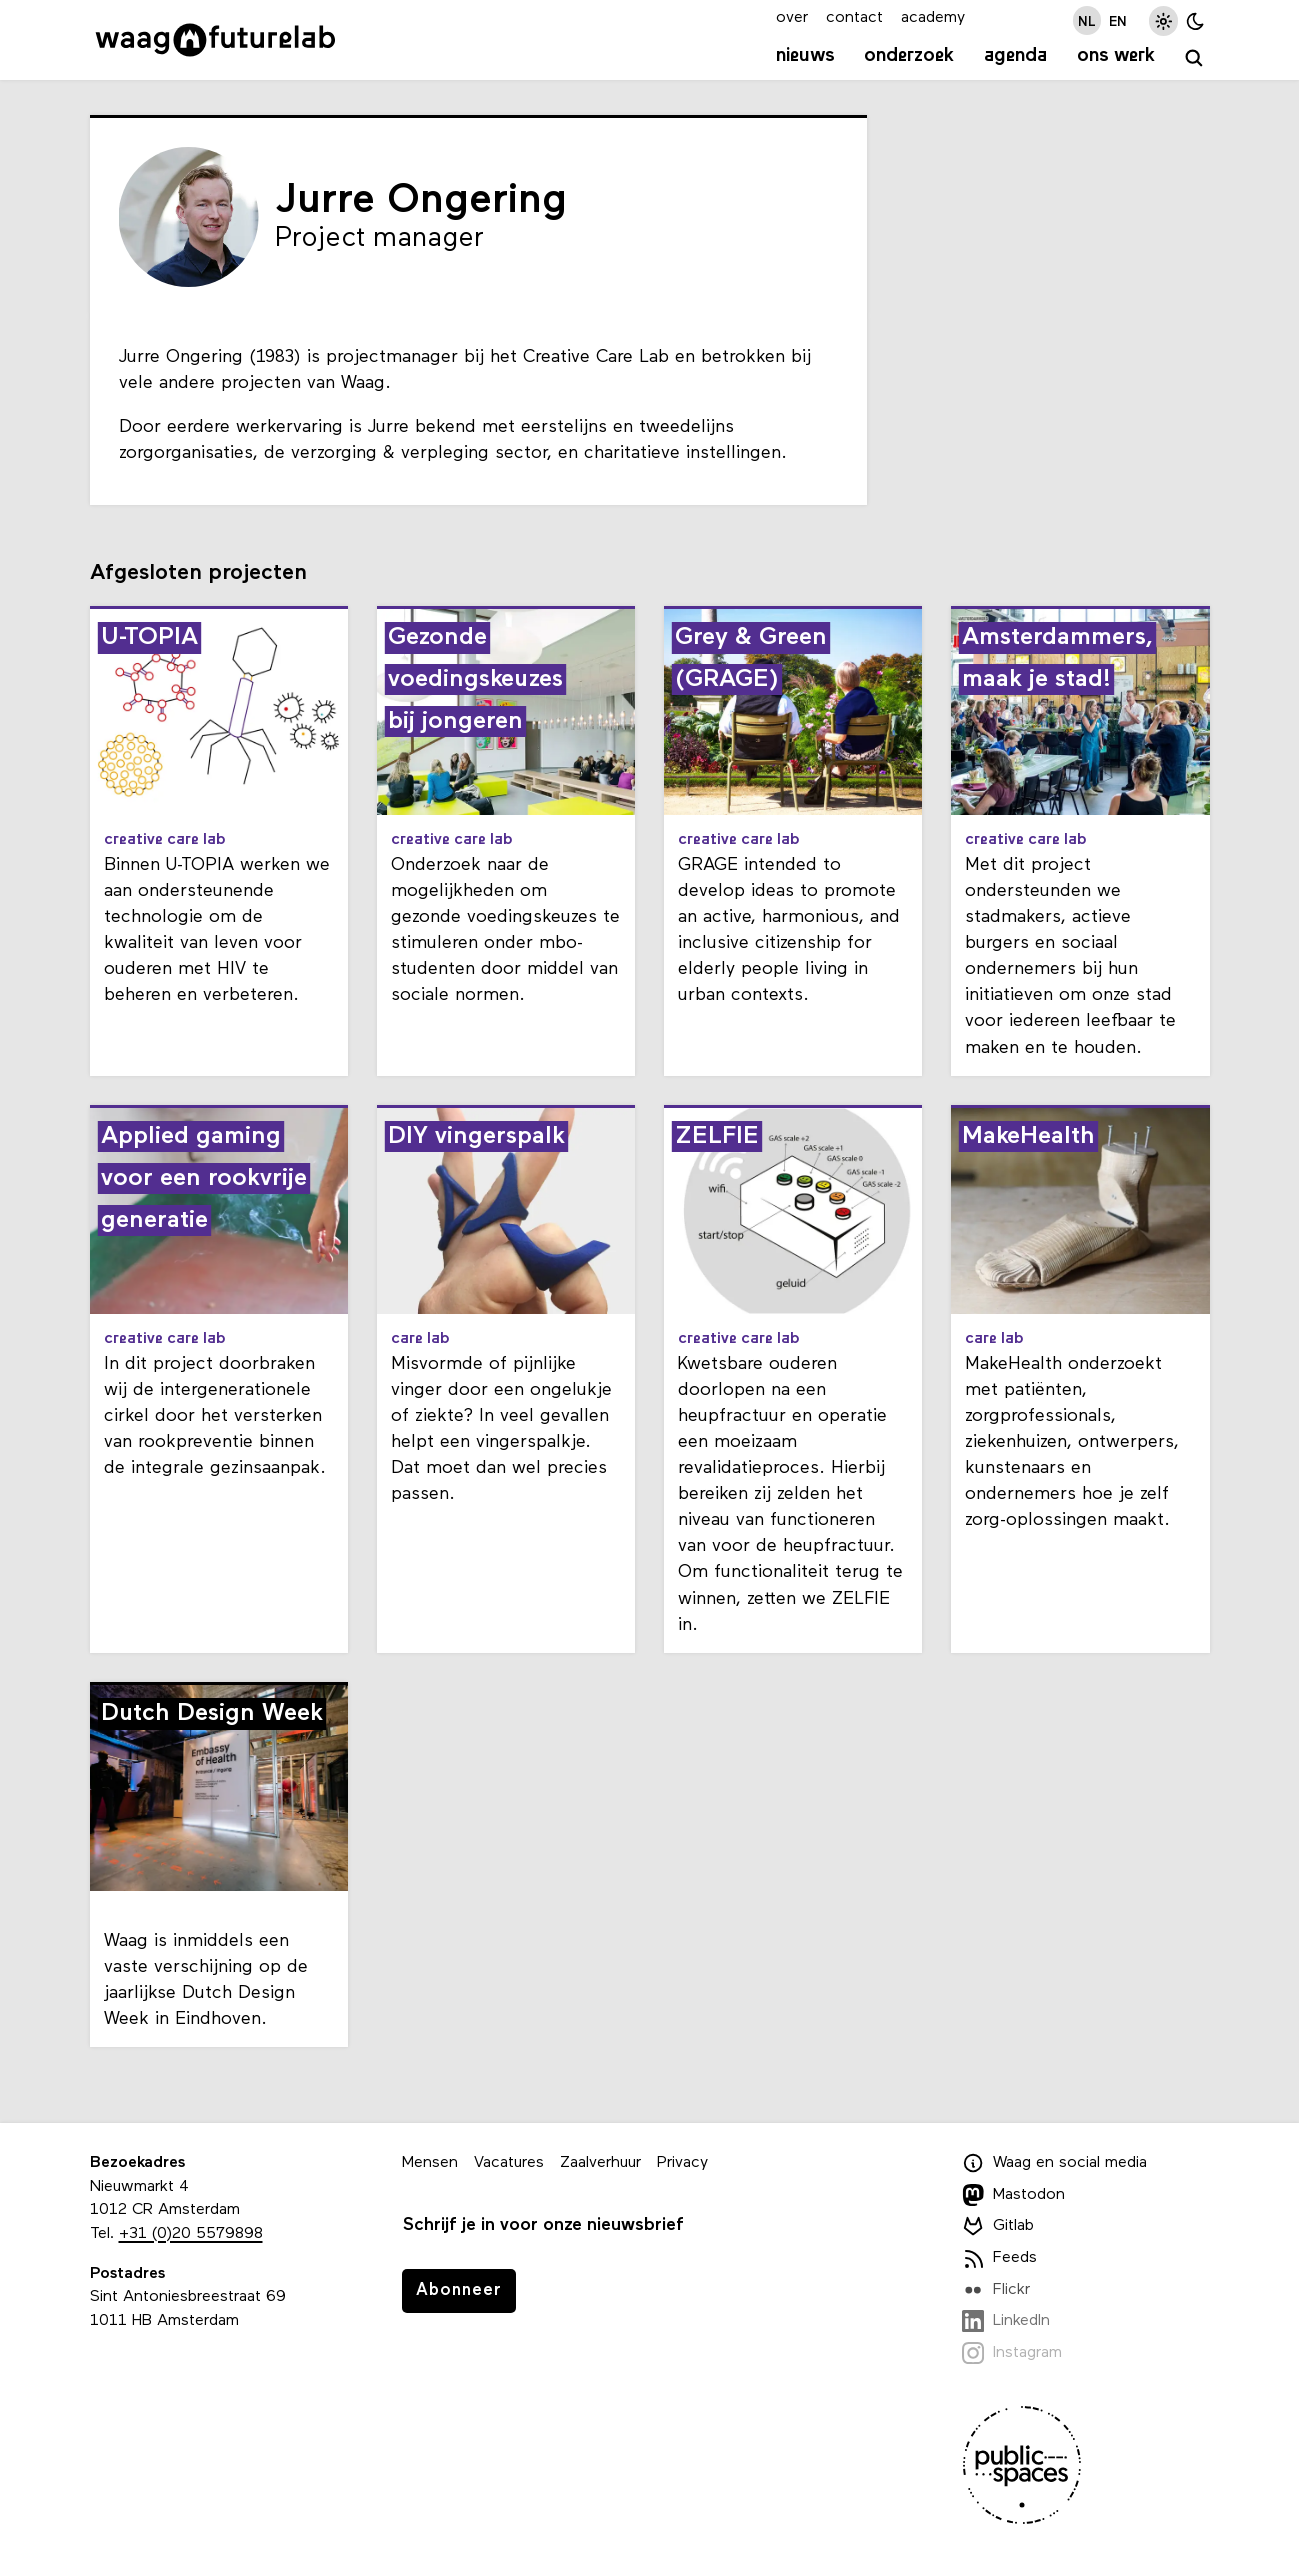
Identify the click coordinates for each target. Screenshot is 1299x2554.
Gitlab (998, 2226)
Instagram (1012, 2353)
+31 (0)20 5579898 (191, 2234)
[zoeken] (1194, 58)
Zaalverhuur (600, 2163)
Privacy (682, 2163)
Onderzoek (909, 56)
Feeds (1000, 2258)
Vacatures (509, 2163)
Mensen (430, 2163)
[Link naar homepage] (215, 40)
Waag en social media (1055, 2163)
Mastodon (1014, 2195)
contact (854, 18)
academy (933, 18)
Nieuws (805, 56)
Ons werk (1116, 56)
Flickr (996, 2290)
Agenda (1015, 56)
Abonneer (459, 2290)
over (792, 18)
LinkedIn (1006, 2321)
